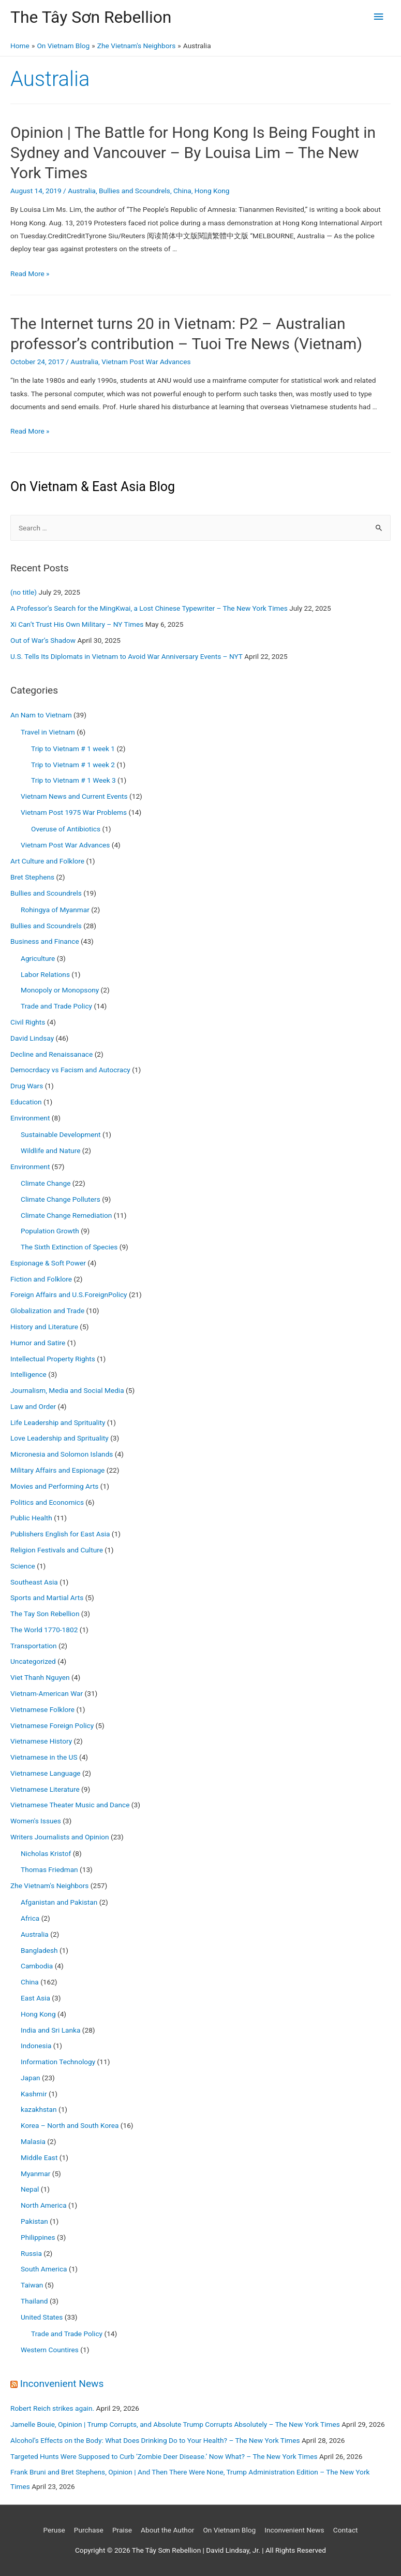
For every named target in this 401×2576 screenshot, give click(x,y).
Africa (30, 1918)
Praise (122, 2530)
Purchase (88, 2530)
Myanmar (35, 2173)
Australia (82, 190)
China (182, 190)
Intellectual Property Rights (52, 1359)
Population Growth (50, 1231)
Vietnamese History (41, 1741)
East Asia (35, 1998)
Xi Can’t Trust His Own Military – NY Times (76, 624)
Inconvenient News (62, 2384)
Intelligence (28, 1374)
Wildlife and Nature (50, 1150)
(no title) (23, 592)
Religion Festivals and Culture (56, 1550)
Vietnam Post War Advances (145, 361)
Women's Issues (35, 1821)
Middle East (39, 2157)
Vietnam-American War (46, 1693)
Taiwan (32, 2285)
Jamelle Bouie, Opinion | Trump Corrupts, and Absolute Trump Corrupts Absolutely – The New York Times (175, 2424)
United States (42, 2317)
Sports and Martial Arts (46, 1597)
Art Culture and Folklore (47, 861)
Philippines (38, 2237)
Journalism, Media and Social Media (67, 1390)
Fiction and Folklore (41, 1279)
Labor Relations (45, 974)
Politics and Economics (47, 1502)
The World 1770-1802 (44, 1629)
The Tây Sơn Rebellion (90, 17)
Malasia (33, 2141)
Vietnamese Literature (45, 1789)
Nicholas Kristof (46, 1853)
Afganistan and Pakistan (59, 1902)
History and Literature (44, 1326)
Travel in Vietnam (48, 732)
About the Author (167, 2530)
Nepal (30, 2189)
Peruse (54, 2530)
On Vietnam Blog (229, 2530)
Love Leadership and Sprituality (59, 1438)
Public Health (31, 1518)
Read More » (30, 273)
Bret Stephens (32, 877)
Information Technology (58, 2061)
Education (26, 1102)
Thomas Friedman (49, 1869)
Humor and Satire (37, 1343)
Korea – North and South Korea (69, 2125)
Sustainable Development (61, 1134)
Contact (345, 2530)
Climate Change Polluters (60, 1199)
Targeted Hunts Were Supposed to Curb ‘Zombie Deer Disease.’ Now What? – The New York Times (163, 2456)
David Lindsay (32, 1038)
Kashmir (34, 2094)
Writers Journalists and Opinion (59, 1837)
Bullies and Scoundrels (134, 190)
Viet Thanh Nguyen (40, 1677)
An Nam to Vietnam (41, 715)
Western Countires (50, 2349)
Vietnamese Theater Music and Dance (69, 1805)
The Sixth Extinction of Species (69, 1247)
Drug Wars (26, 1086)
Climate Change (45, 1183)
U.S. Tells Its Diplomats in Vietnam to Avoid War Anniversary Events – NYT (126, 656)
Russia (31, 2253)
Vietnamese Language (45, 1773)
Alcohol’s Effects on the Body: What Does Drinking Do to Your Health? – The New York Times (155, 2440)
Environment (30, 1118)
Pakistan (34, 2221)
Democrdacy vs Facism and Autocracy (70, 1070)
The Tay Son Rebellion (44, 1613)
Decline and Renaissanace (51, 1054)
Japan (30, 2078)
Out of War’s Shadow (43, 640)
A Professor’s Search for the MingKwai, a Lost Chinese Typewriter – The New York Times (149, 608)
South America (44, 2269)
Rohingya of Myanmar (55, 909)
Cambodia (37, 1966)
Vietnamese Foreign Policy (52, 1725)
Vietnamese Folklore (42, 1709)
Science (22, 1566)
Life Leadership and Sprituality (57, 1422)
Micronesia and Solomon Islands (61, 1454)
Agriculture (38, 958)
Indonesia (36, 2045)
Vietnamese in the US (44, 1757)
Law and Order (33, 1406)
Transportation (33, 1646)
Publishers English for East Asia (60, 1534)
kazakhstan (39, 2109)
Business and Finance (44, 941)
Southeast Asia (34, 1582)
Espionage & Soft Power (48, 1263)
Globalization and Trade (47, 1310)
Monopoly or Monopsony (60, 990)
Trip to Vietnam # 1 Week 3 (73, 780)
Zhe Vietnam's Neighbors (49, 1885)
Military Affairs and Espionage (57, 1470)
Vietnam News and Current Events (74, 796)
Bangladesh (39, 1950)
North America (44, 2205)
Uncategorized (33, 1661)
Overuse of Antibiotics (65, 829)
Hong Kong (212, 190)
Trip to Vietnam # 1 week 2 (73, 764)
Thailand (34, 2301)
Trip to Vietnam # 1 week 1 (73, 748)
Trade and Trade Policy (56, 1006)
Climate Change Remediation (66, 1215)
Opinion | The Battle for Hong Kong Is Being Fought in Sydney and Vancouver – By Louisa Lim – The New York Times (193, 152)
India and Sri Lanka (50, 2030)
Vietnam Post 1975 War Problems (74, 812)
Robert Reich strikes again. (52, 2408)
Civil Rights (27, 1022)
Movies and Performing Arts (54, 1486)
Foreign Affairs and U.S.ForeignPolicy (68, 1294)
